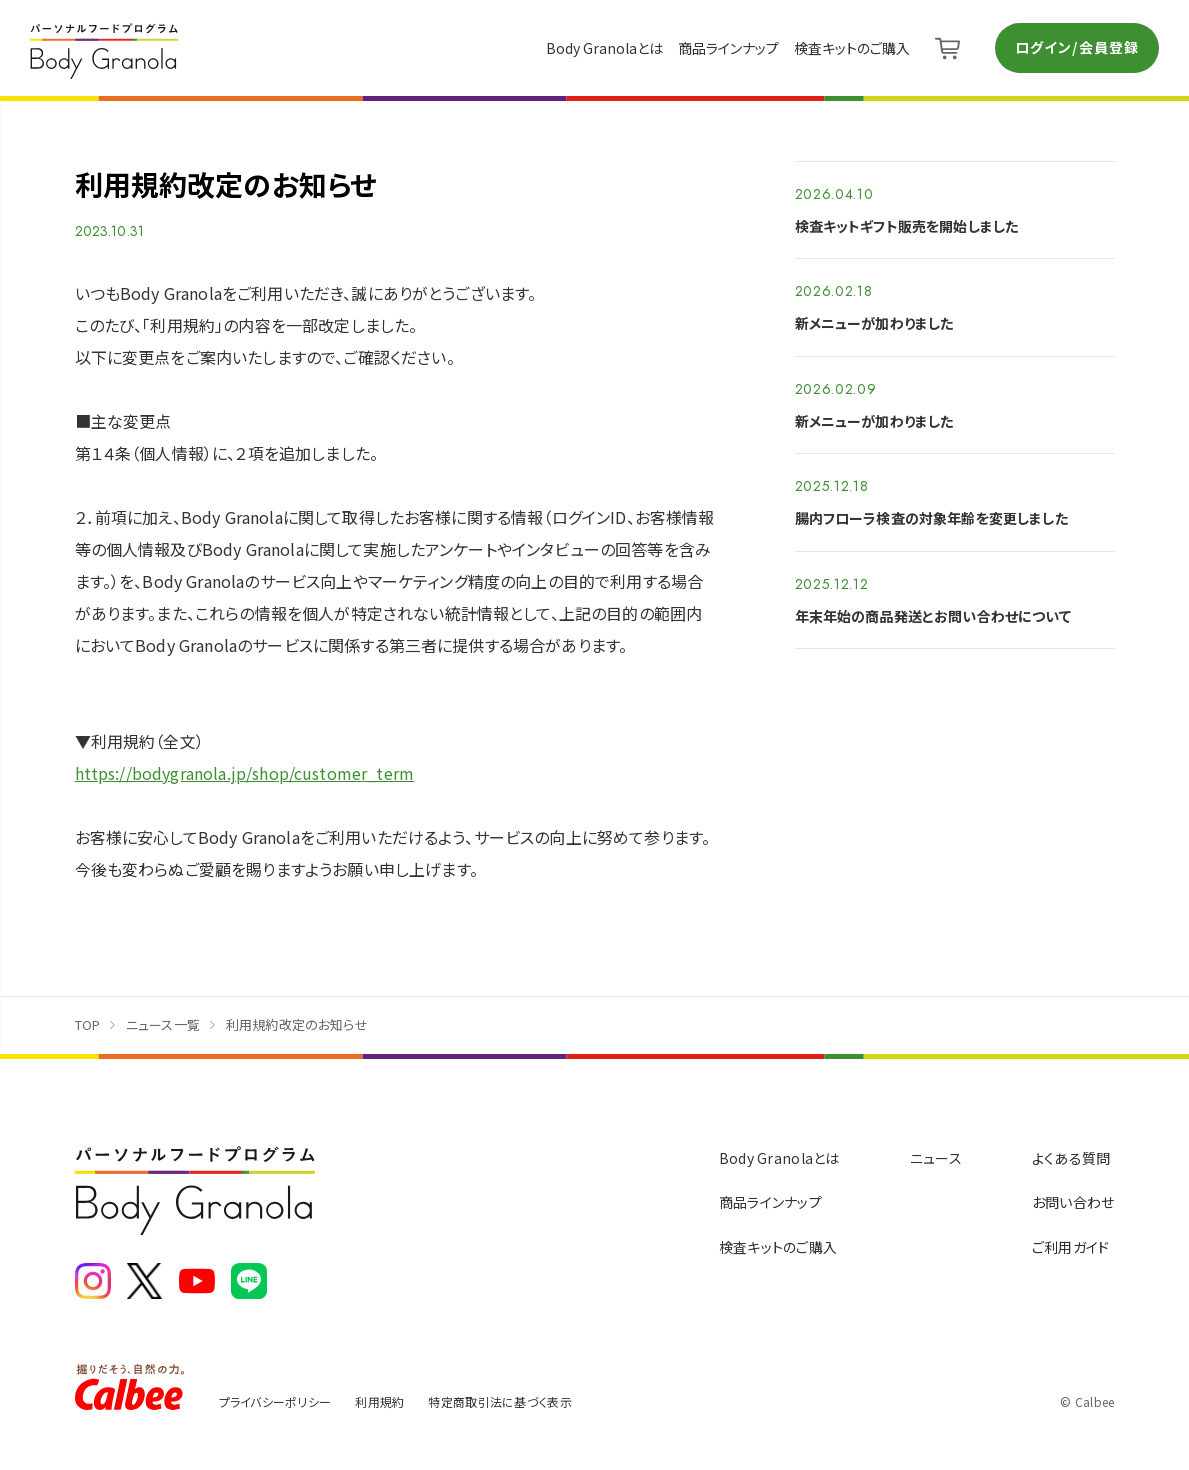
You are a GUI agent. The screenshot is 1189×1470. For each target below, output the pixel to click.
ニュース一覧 (163, 1024)
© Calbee (1087, 1401)
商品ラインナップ (728, 48)
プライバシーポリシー (275, 1401)
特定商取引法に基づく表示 (499, 1401)
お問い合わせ (1073, 1202)
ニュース (936, 1158)
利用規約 (379, 1401)
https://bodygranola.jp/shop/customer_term (245, 773)
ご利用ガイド (1071, 1247)
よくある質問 (1071, 1158)
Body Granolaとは (604, 48)
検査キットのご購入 (852, 48)
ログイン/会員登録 (1077, 47)
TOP (87, 1024)
